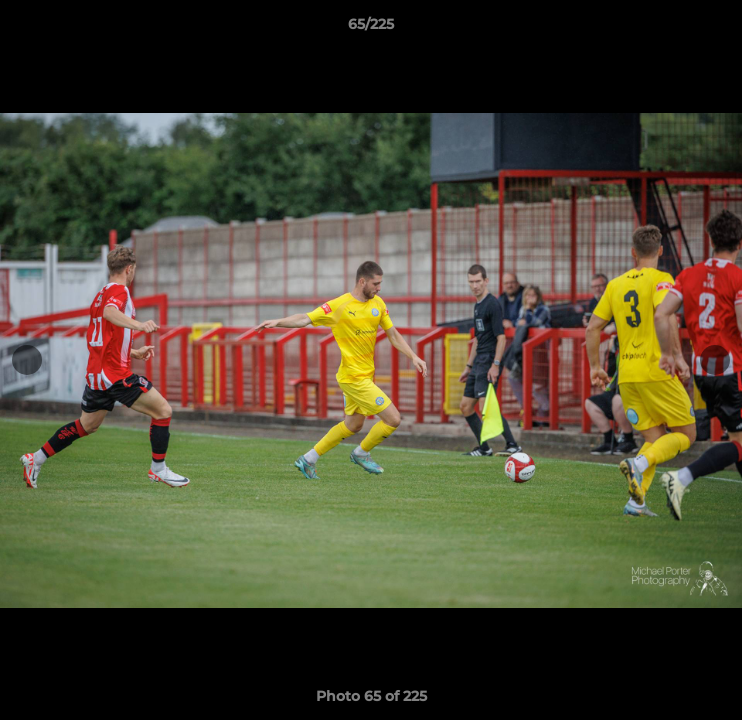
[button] (718, 29)
